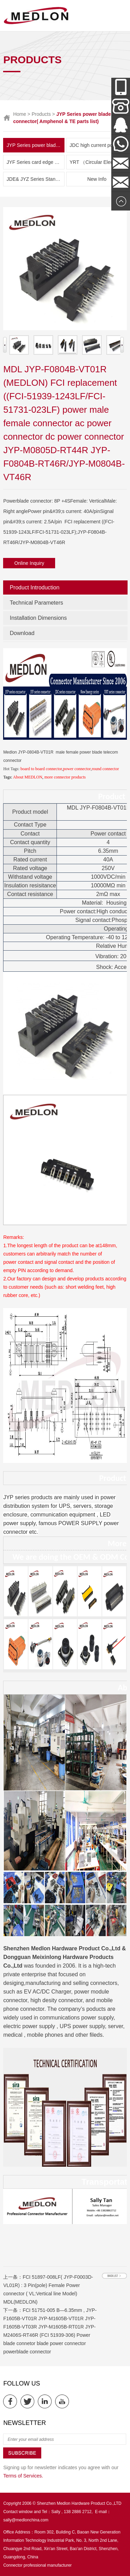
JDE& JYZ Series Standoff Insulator (35, 179)
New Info (96, 179)
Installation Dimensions (38, 618)
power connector (77, 768)
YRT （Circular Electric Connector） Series (99, 162)
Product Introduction (34, 587)
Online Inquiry (29, 563)
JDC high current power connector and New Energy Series (99, 145)
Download (22, 633)
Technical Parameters (36, 603)
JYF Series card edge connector (35, 162)
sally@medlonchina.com (25, 2520)
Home (19, 114)
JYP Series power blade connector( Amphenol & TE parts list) (35, 145)
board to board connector (41, 768)
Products (41, 114)
